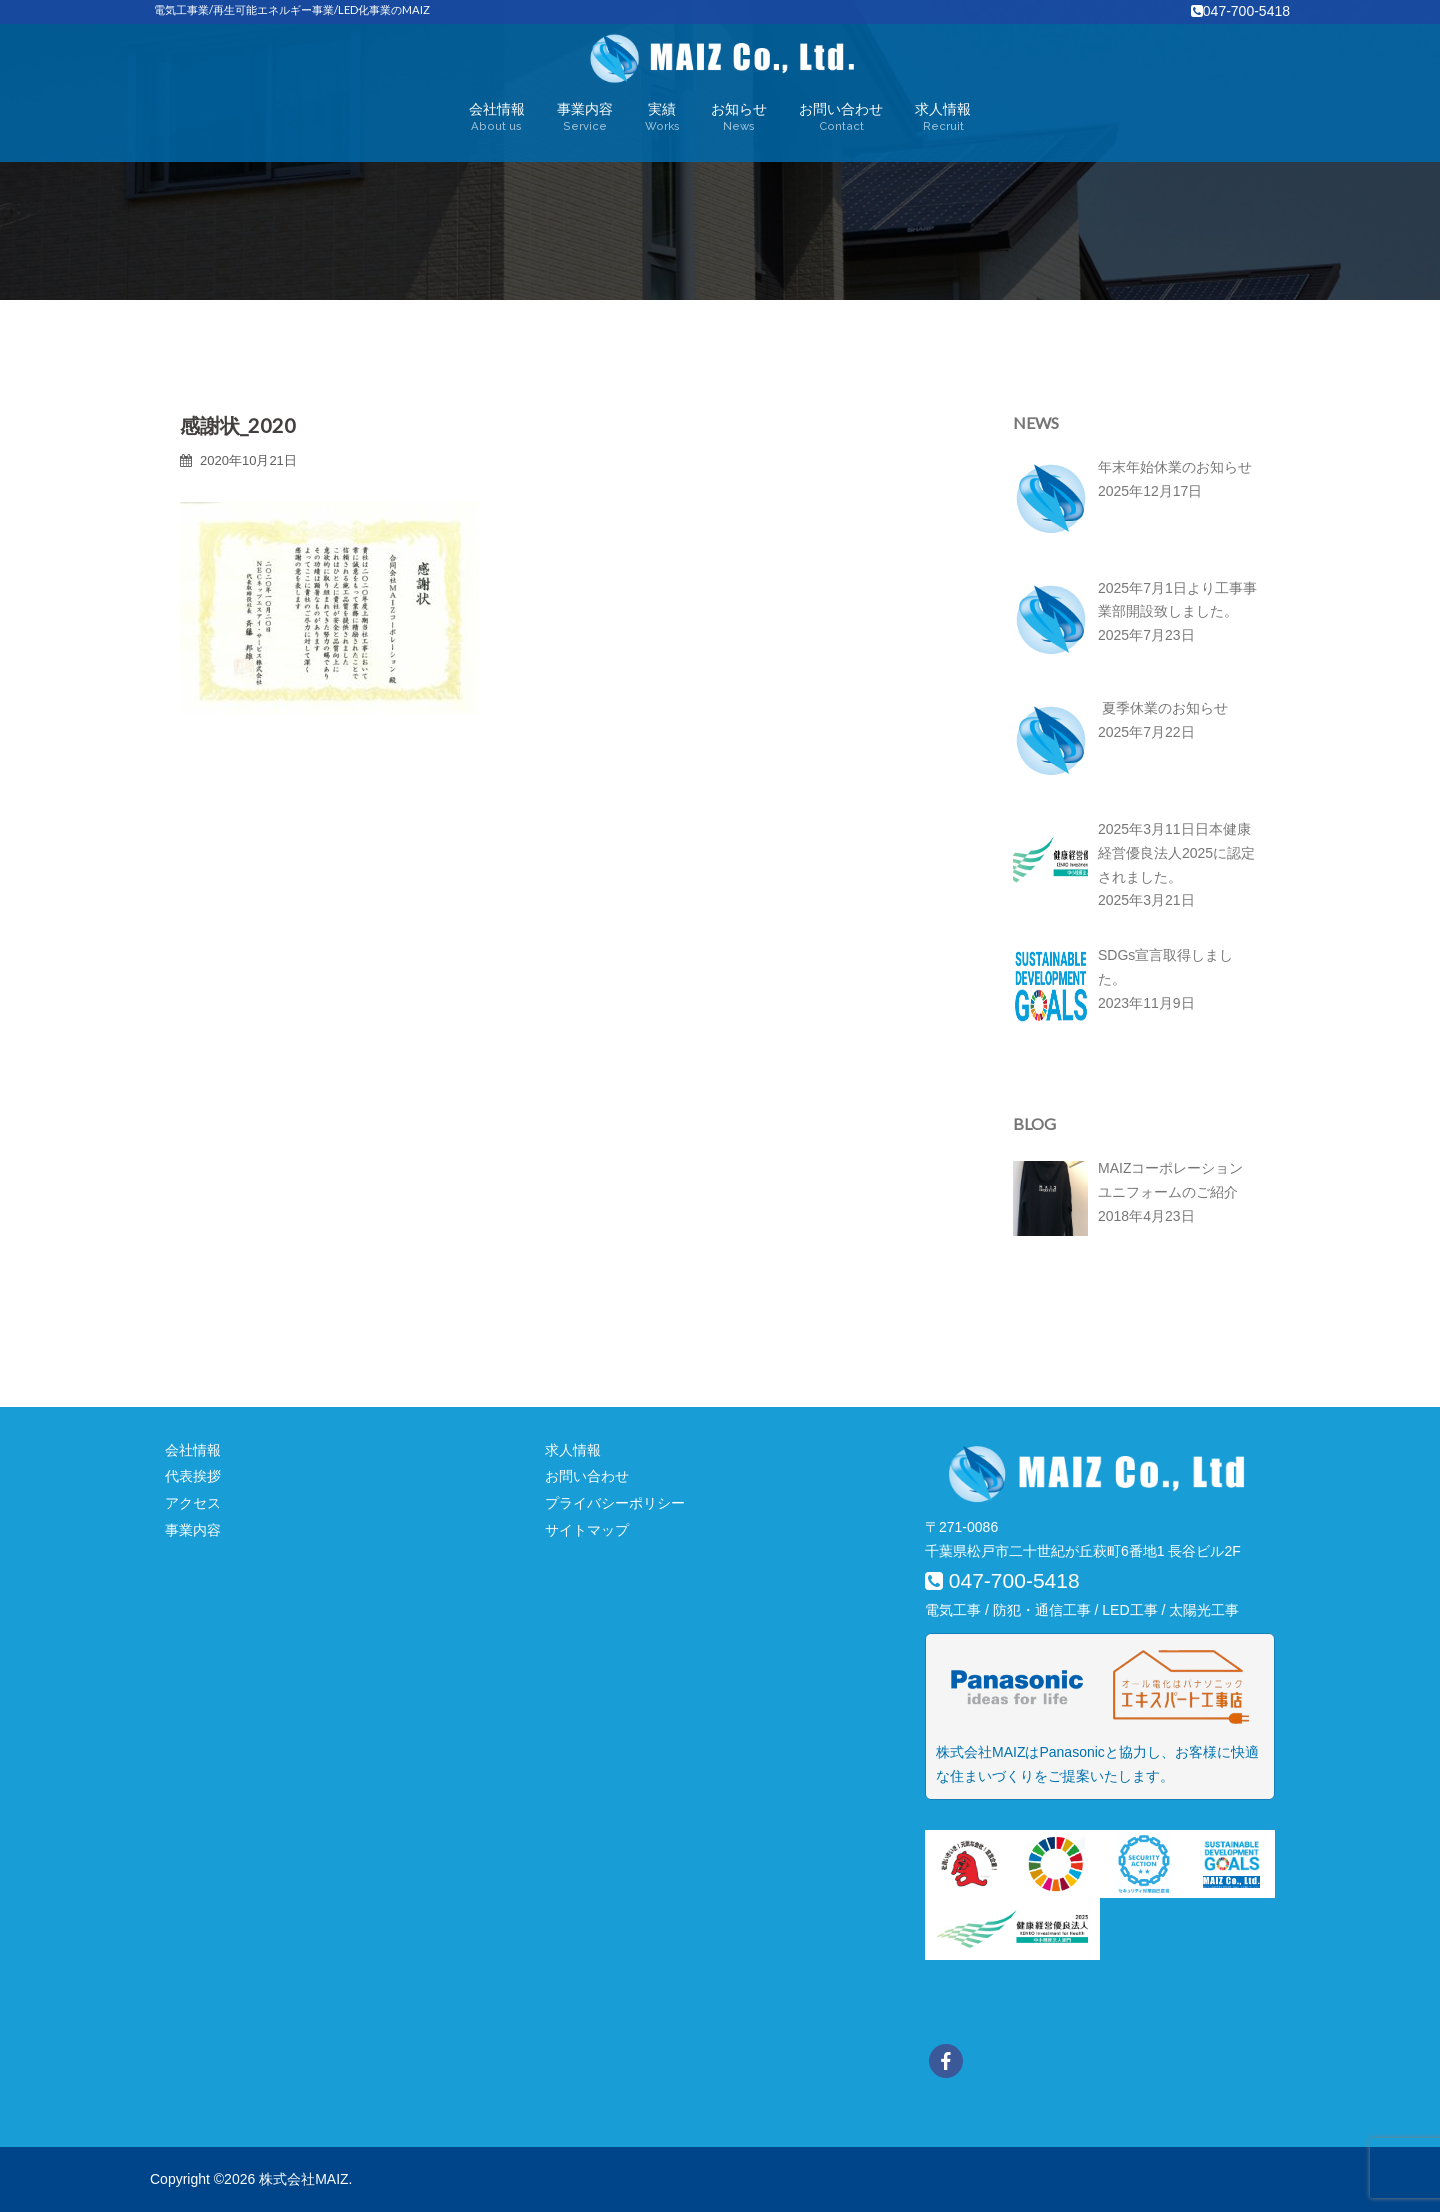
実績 (662, 118)
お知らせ (739, 118)
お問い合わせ (841, 118)
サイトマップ (587, 1530)
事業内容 (585, 118)
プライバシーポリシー (615, 1503)
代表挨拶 (193, 1476)
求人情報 (943, 118)
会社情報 (497, 118)
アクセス (193, 1503)
